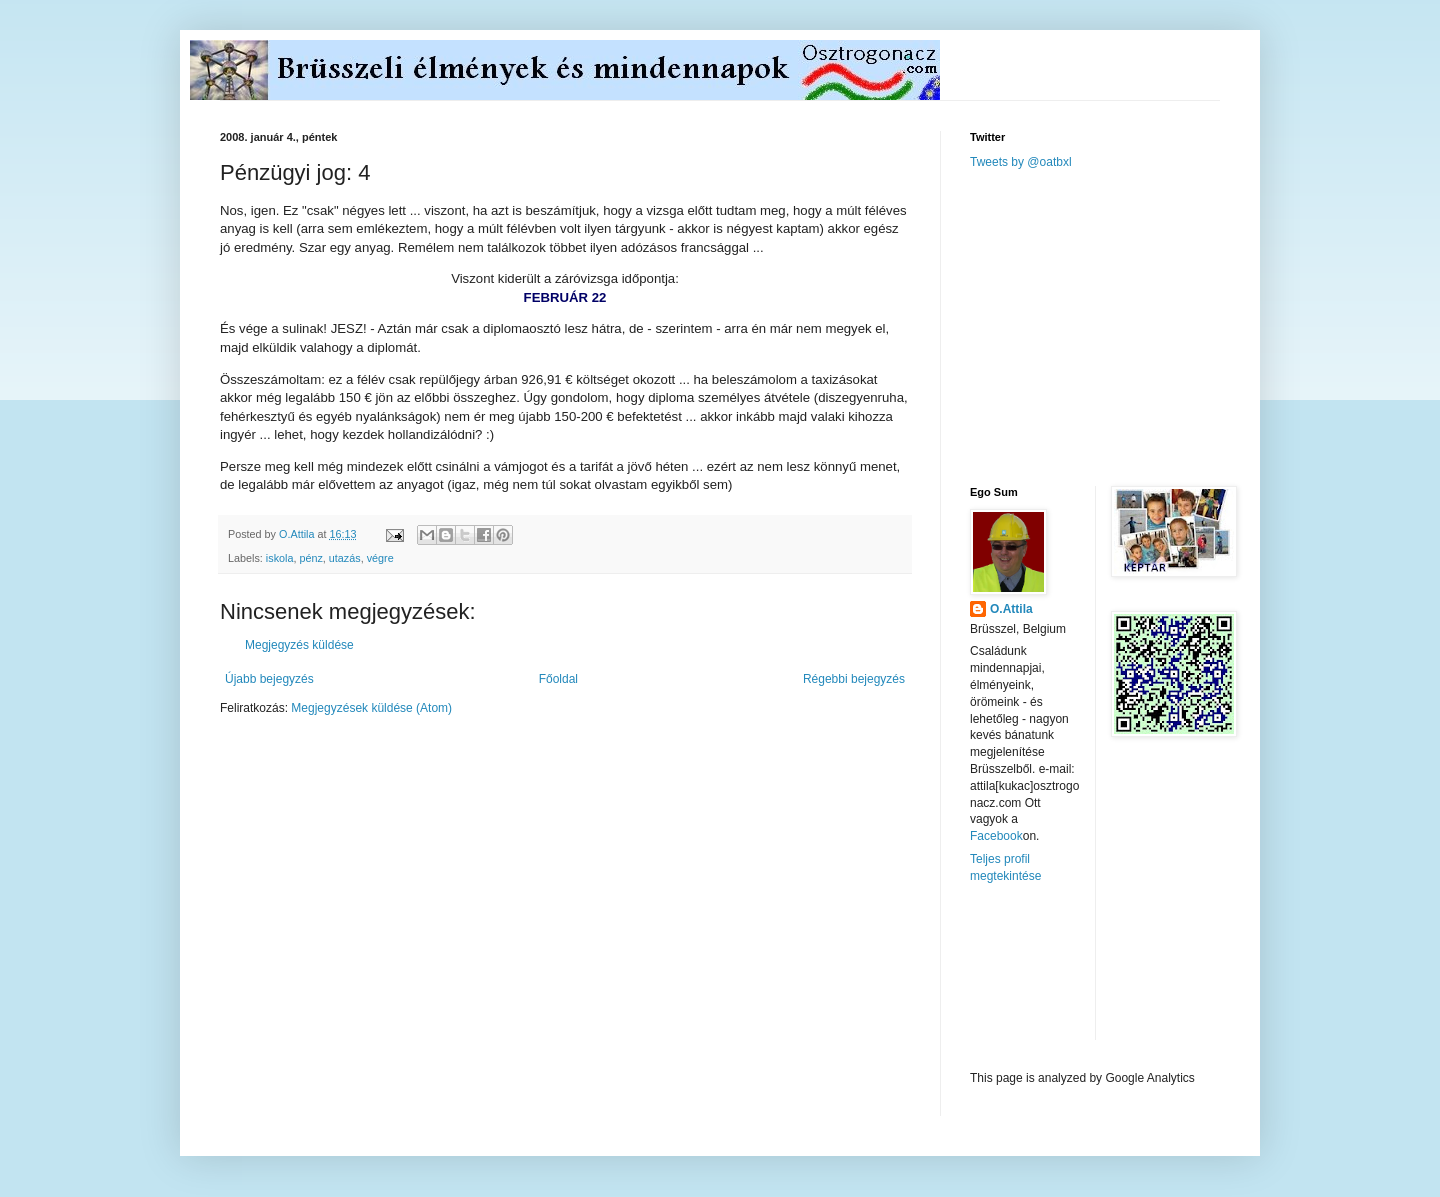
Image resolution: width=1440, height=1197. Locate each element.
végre (380, 558)
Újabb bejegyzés (269, 679)
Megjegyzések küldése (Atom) (371, 708)
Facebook (996, 836)
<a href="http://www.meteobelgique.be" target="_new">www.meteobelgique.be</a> (1055, 977)
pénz (310, 558)
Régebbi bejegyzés (854, 679)
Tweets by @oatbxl (1021, 162)
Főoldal (558, 679)
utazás (345, 558)
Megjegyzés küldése (299, 645)
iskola (280, 558)
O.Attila (1011, 609)
